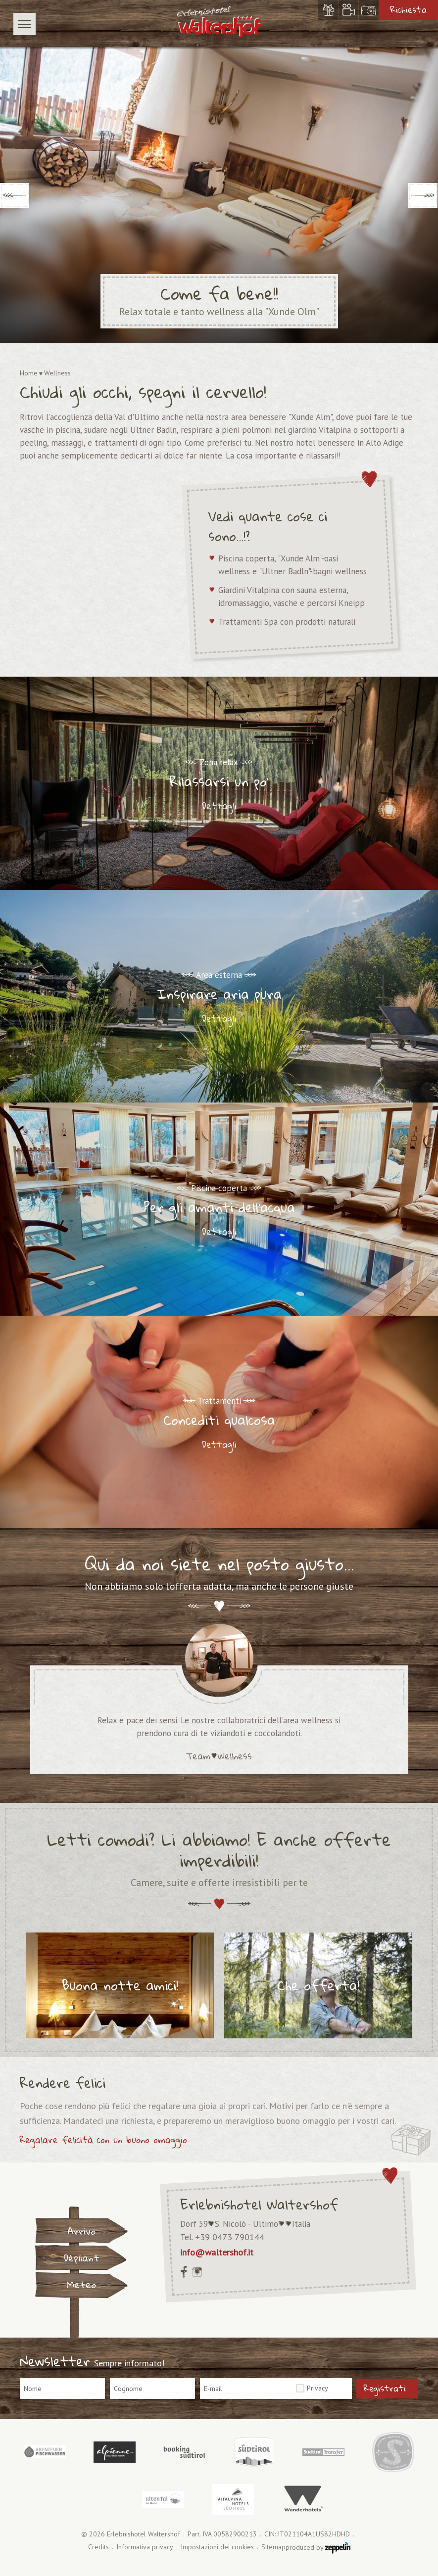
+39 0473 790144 (229, 2237)
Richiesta (408, 9)
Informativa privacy (144, 2547)
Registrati (385, 2388)
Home (29, 372)
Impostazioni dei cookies (217, 2547)
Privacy (317, 2388)
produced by (318, 2548)
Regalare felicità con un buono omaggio (103, 2139)
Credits (98, 2547)
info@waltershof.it (216, 2252)
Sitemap (273, 2547)
